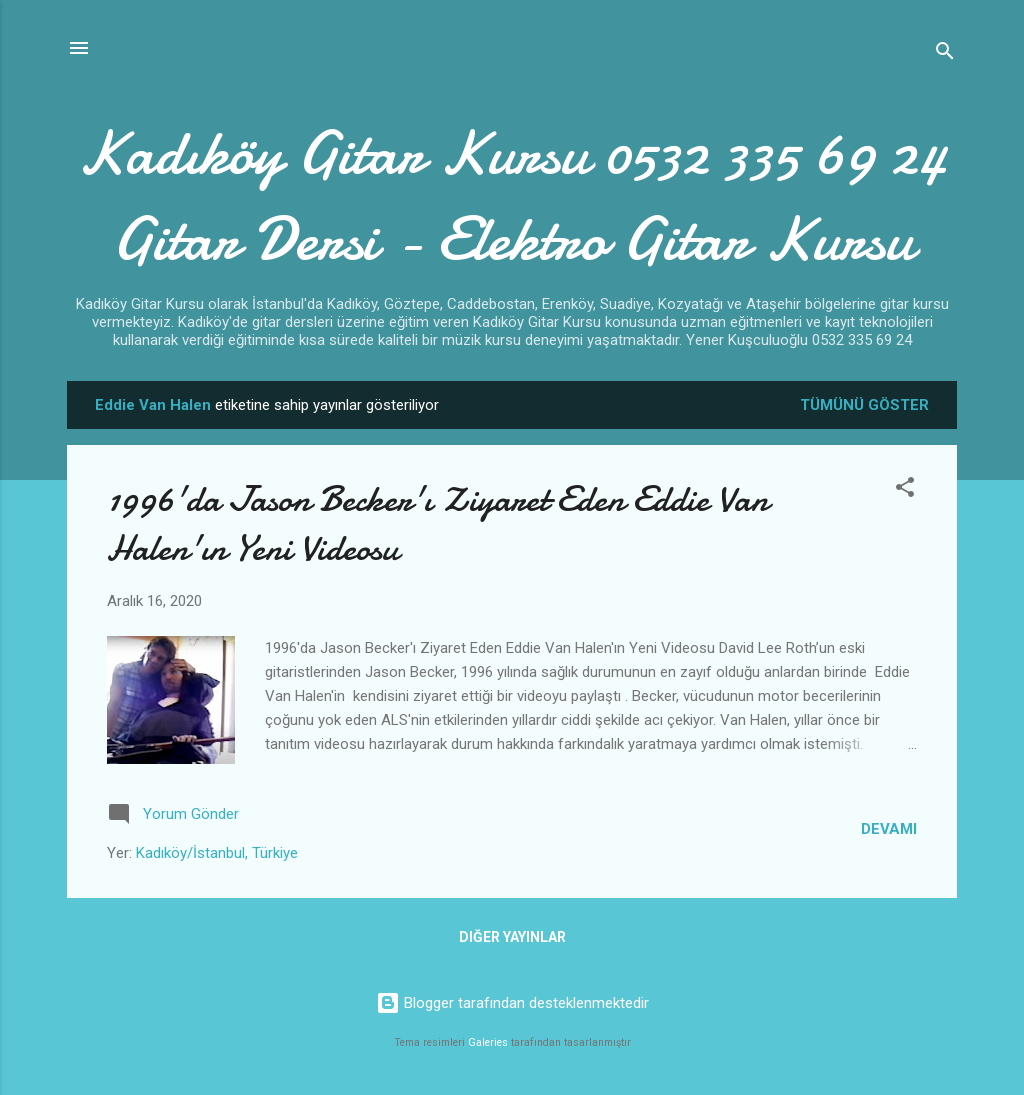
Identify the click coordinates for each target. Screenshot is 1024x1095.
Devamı (889, 829)
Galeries (488, 1042)
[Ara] (945, 54)
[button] (905, 490)
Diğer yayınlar (512, 937)
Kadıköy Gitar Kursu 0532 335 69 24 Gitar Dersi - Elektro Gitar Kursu (512, 196)
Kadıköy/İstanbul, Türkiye (217, 853)
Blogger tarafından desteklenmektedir (512, 1003)
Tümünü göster (864, 405)
